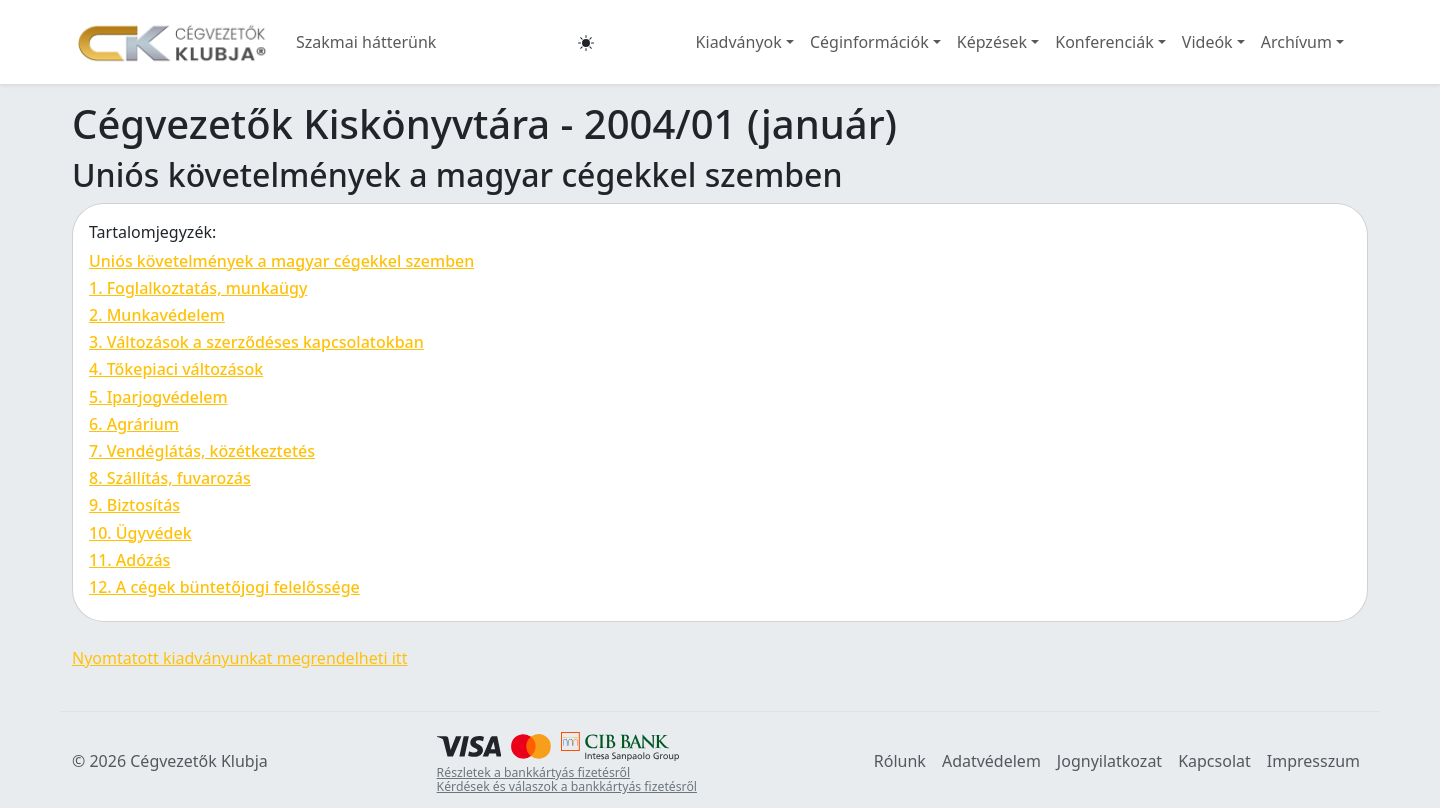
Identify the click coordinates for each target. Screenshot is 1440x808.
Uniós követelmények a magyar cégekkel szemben (281, 261)
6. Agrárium (134, 424)
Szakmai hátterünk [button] (366, 42)
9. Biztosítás (134, 505)
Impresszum (1313, 761)
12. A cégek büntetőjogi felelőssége (224, 587)
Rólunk (900, 761)
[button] (586, 42)
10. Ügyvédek (140, 533)
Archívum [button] (1296, 42)
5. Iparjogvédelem (158, 397)
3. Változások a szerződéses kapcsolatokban (256, 342)
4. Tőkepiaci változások (176, 369)
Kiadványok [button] (739, 42)
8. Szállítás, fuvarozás (170, 478)
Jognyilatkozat (1109, 761)
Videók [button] (1207, 42)
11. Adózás (129, 560)
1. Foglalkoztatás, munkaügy (198, 288)
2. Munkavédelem (157, 315)
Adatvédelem (991, 761)
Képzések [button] (992, 42)
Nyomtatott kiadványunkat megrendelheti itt (239, 658)
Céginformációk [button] (869, 42)
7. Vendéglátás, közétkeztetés (202, 451)
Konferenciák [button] (1104, 42)
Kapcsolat (1214, 761)
